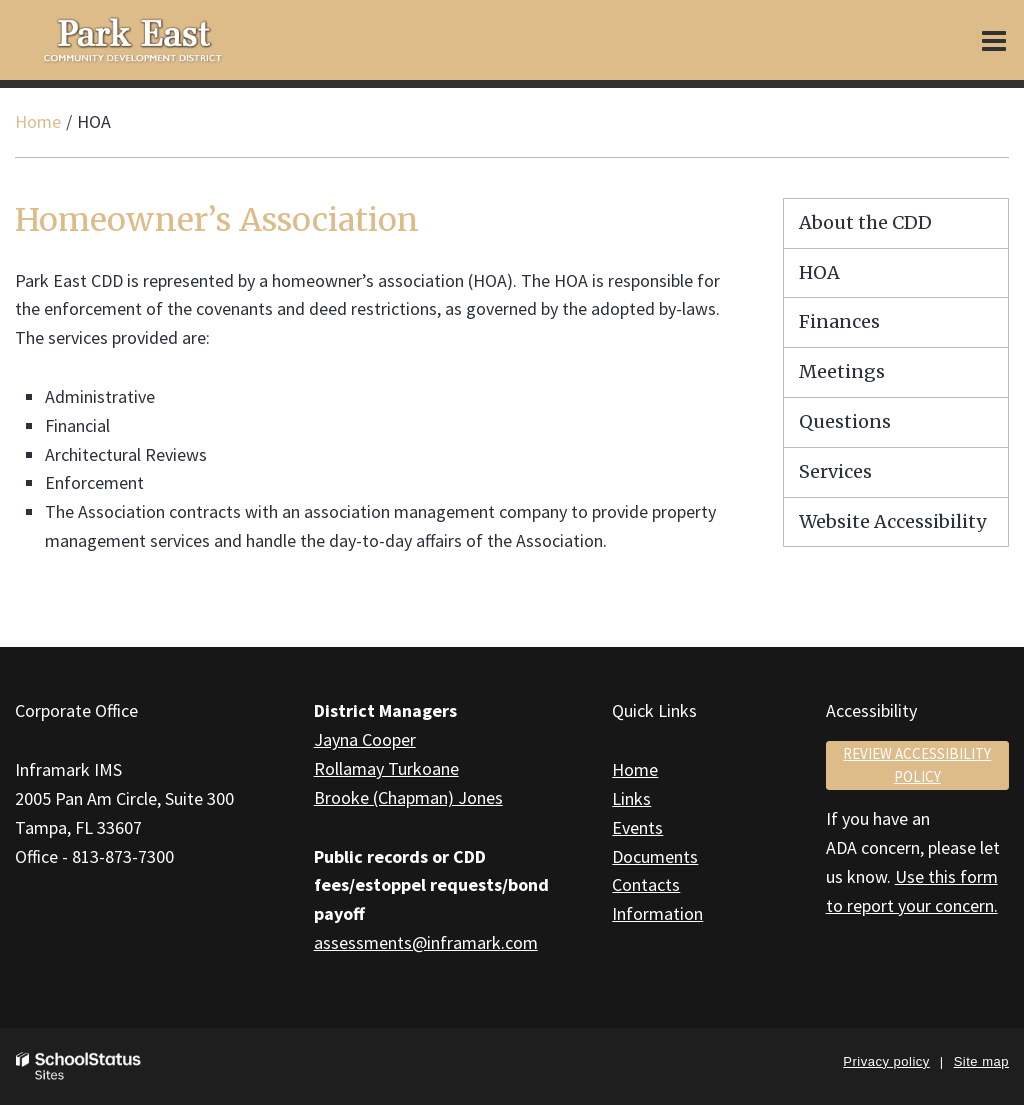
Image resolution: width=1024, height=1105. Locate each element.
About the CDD (865, 222)
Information (657, 913)
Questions (845, 421)
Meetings (842, 371)
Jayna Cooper (365, 739)
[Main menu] (994, 40)
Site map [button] (981, 1061)
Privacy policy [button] (886, 1061)
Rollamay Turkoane (386, 768)
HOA (819, 272)
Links (631, 798)
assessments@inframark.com (426, 942)
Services (835, 471)
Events (637, 827)
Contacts (646, 884)
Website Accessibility (892, 521)
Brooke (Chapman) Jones (408, 797)
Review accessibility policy (917, 765)
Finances (839, 321)
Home (38, 121)
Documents (655, 856)
